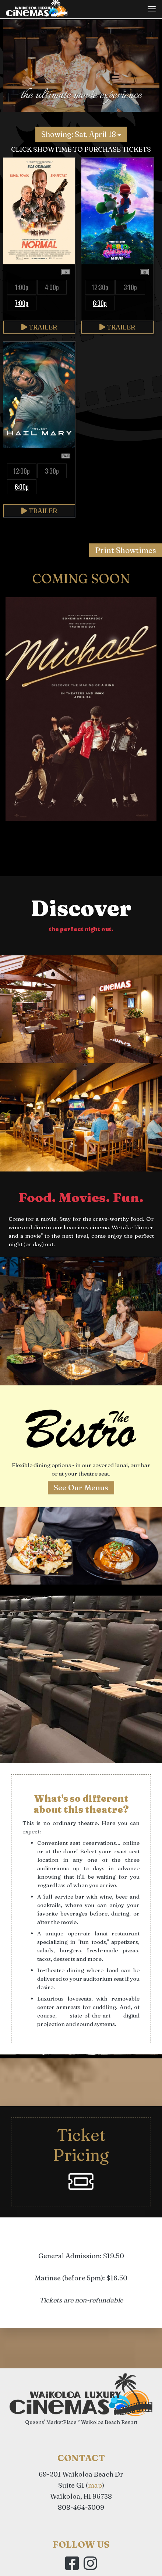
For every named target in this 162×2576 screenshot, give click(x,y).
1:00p (21, 287)
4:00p (52, 287)
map (95, 2485)
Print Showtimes (125, 550)
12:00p (21, 471)
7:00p (21, 303)
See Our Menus (81, 1487)
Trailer (39, 327)
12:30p (100, 287)
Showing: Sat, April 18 (81, 134)
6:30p (100, 303)
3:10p (130, 287)
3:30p (52, 471)
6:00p (22, 486)
